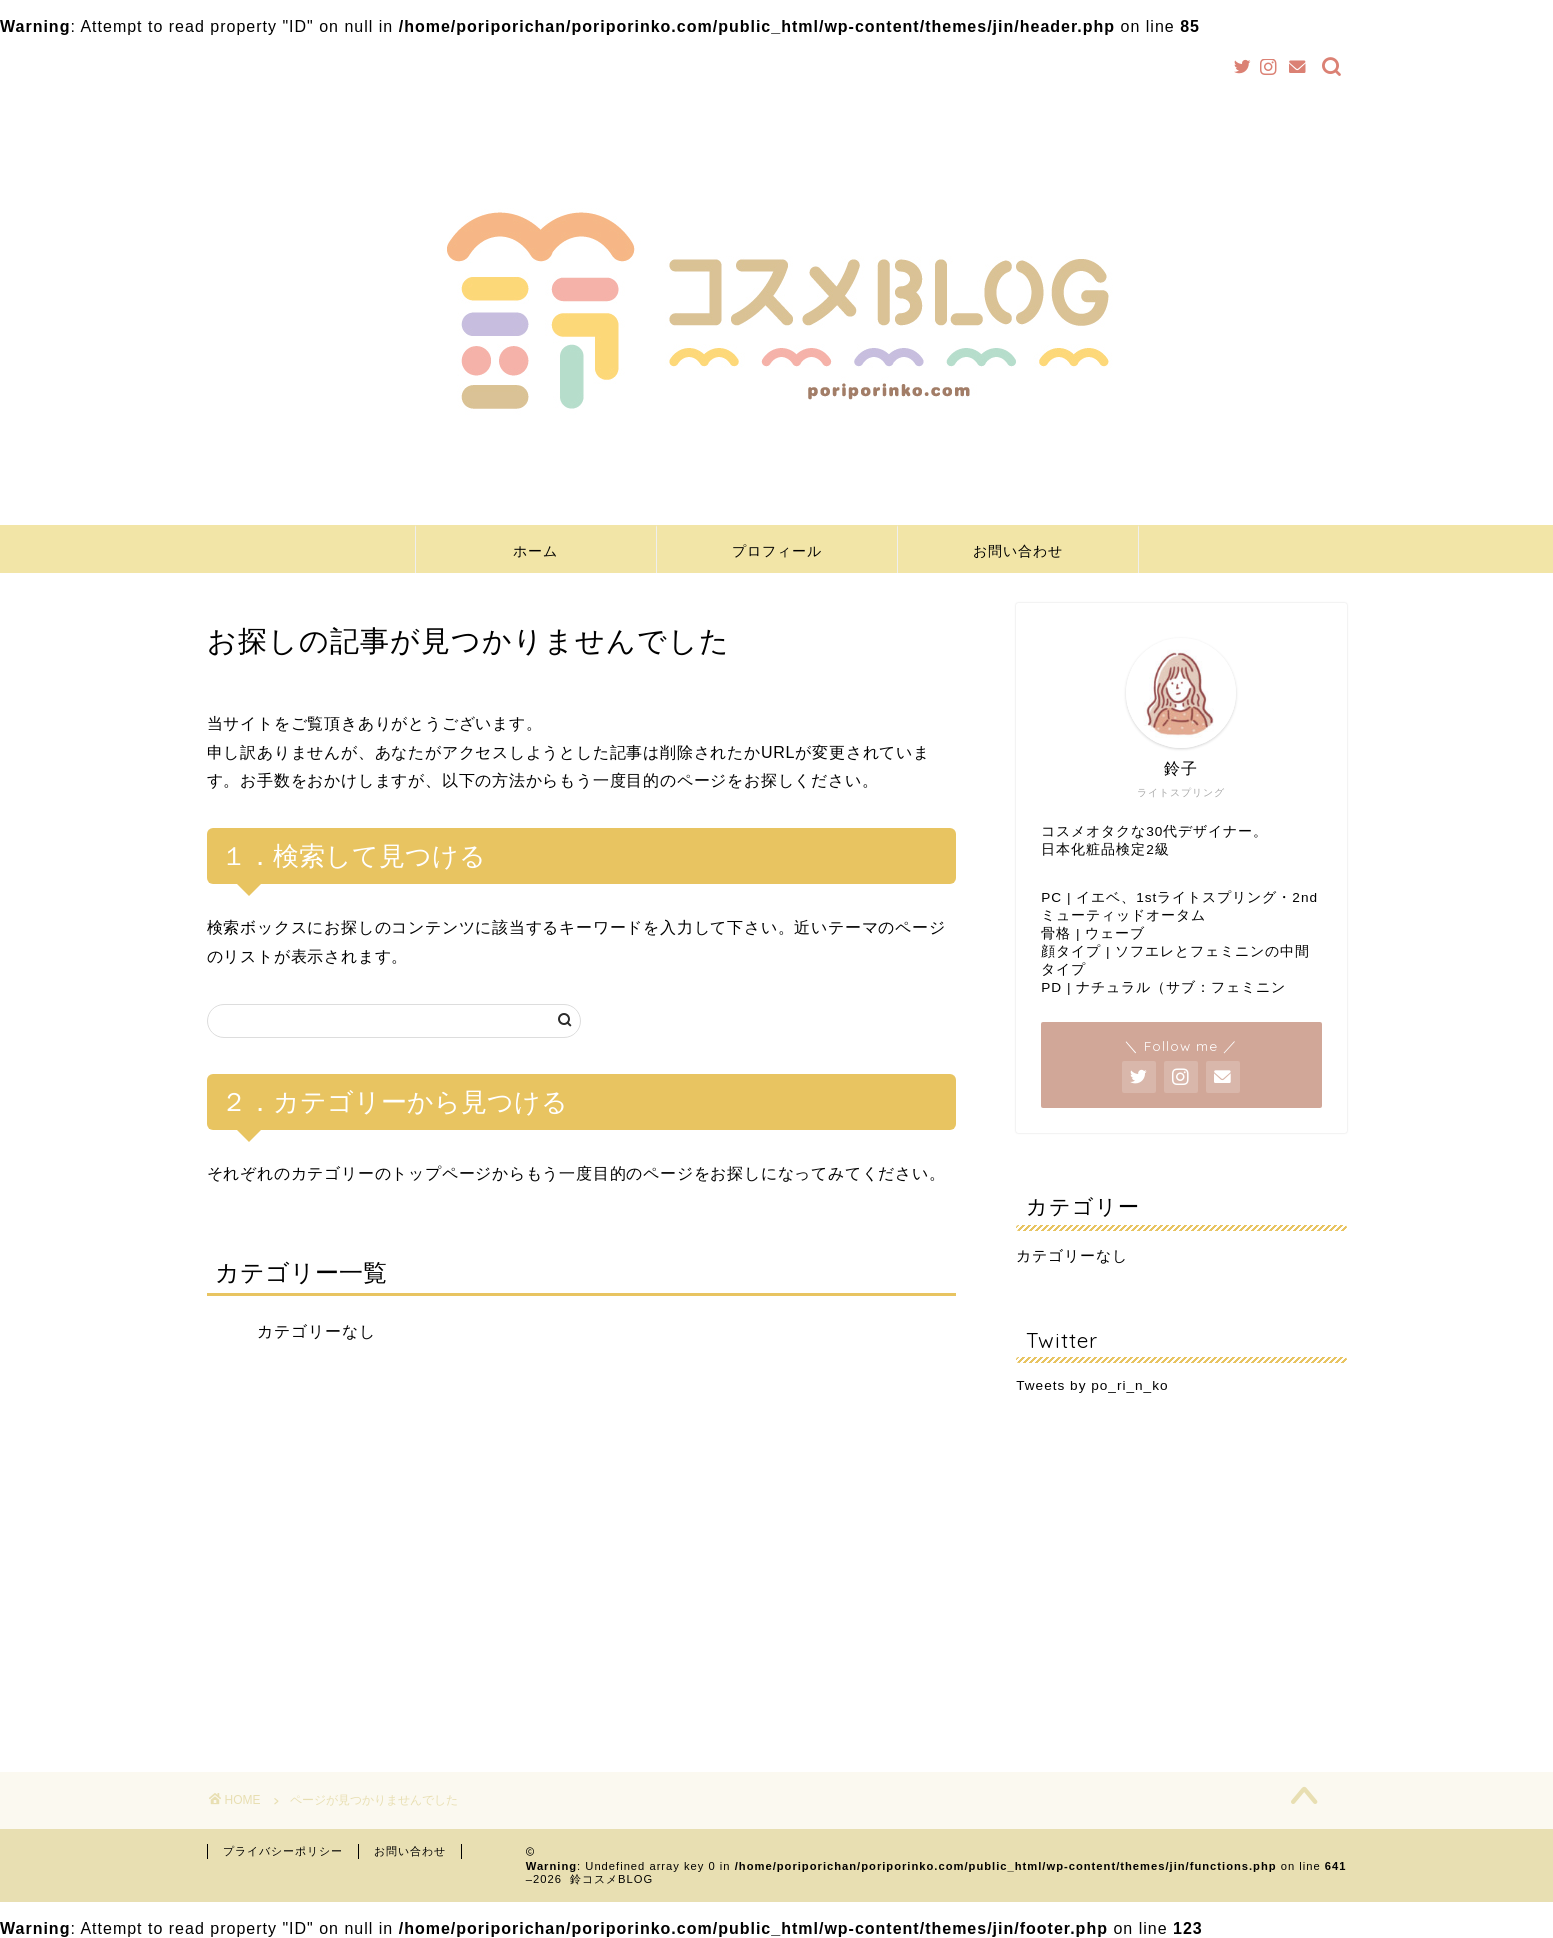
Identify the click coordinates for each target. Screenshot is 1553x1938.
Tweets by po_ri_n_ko (1092, 1385)
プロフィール (777, 551)
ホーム (535, 551)
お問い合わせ (1018, 551)
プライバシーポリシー (283, 1851)
